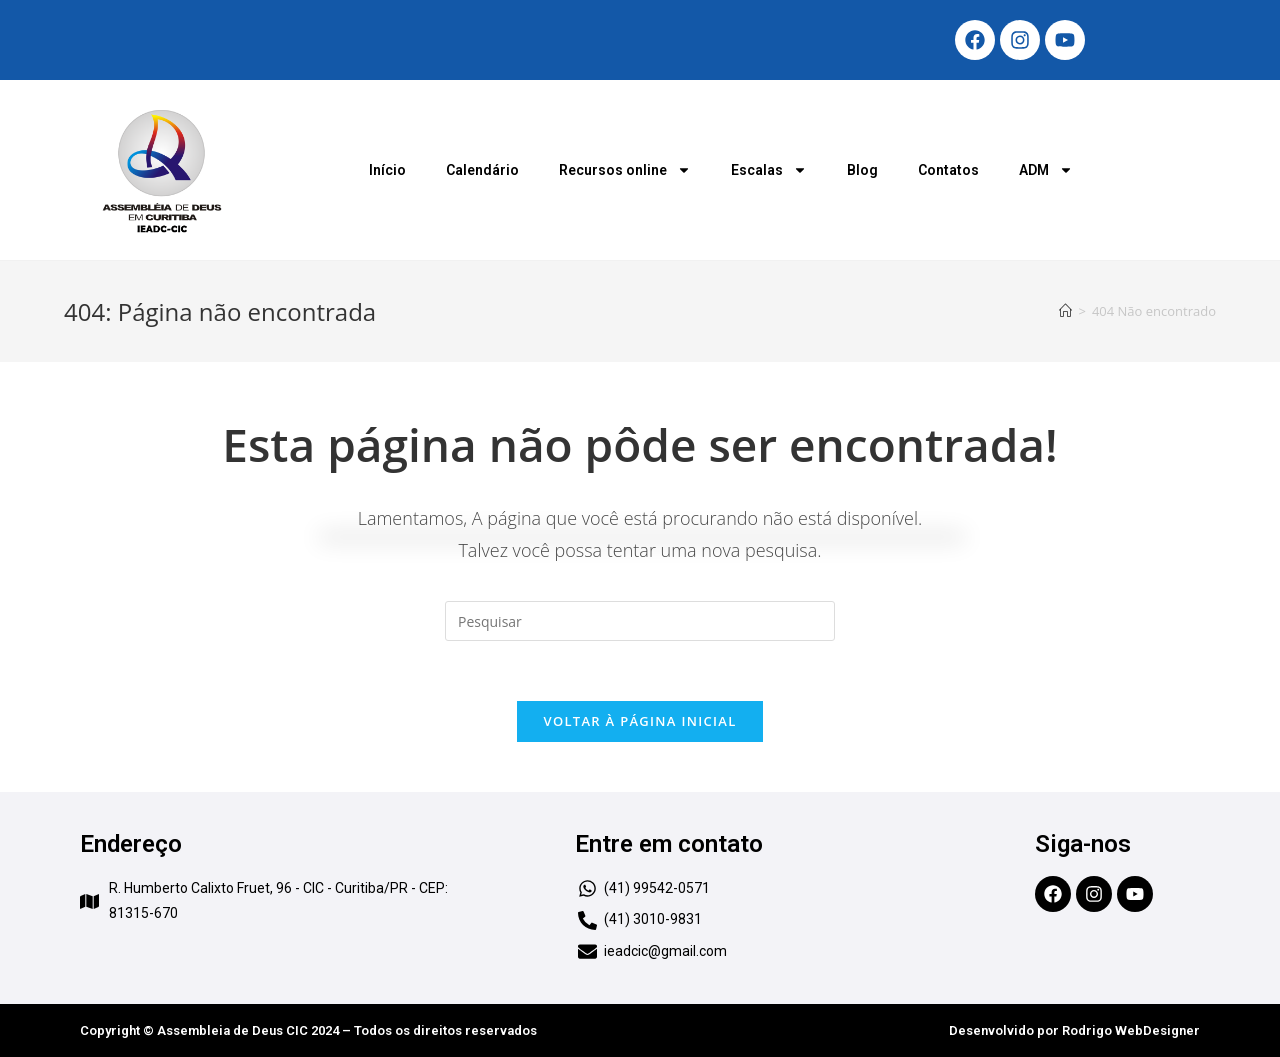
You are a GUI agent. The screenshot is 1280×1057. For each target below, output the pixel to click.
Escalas (769, 170)
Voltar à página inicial (639, 721)
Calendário (482, 170)
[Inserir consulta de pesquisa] (640, 621)
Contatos (948, 170)
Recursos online (625, 170)
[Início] (1065, 311)
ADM (1046, 170)
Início (387, 170)
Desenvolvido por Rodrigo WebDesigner (1074, 1030)
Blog (862, 170)
